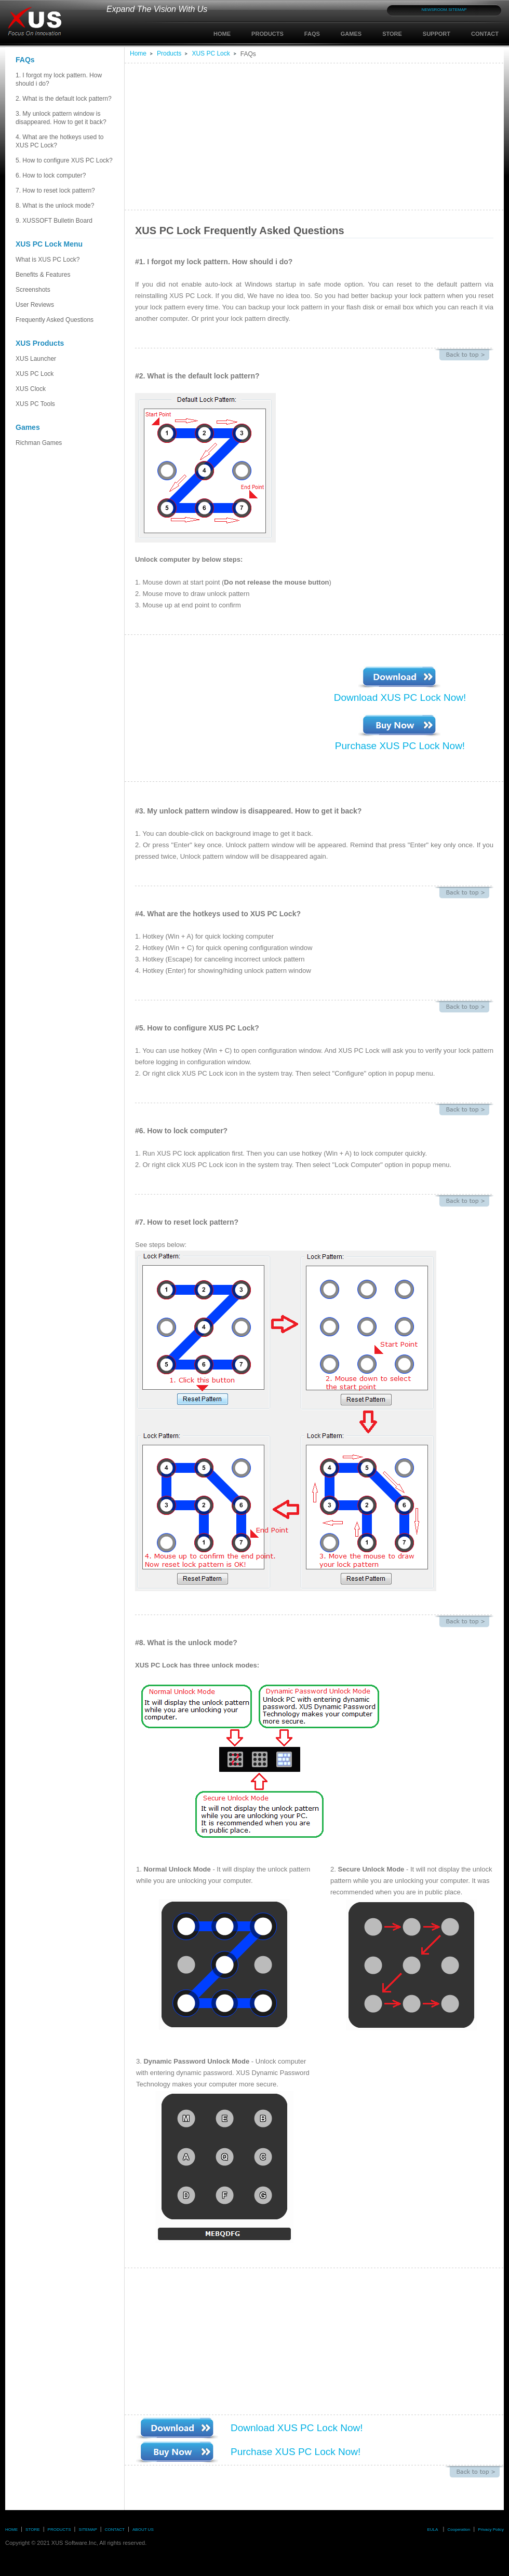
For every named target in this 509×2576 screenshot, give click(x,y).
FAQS (312, 34)
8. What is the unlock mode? (55, 205)
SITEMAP (457, 9)
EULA (432, 2529)
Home (138, 53)
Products (169, 53)
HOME (222, 34)
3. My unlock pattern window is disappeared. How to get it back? (61, 118)
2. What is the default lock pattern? (65, 102)
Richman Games (39, 442)
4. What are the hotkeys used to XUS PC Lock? (59, 141)
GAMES (351, 34)
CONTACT (485, 34)
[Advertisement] (277, 136)
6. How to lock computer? (51, 175)
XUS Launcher (36, 358)
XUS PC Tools (35, 404)
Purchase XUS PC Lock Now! (400, 745)
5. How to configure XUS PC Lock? (64, 160)
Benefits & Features (43, 274)
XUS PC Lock (34, 373)
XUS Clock (31, 388)
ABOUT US (143, 2529)
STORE (392, 34)
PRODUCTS (267, 34)
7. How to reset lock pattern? (55, 190)
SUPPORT (436, 34)
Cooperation (459, 2529)
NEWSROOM (434, 9)
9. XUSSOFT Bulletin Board (54, 220)
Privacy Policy (491, 2529)
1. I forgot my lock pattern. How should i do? (59, 79)
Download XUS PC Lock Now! (400, 697)
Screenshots (65, 293)
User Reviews (35, 304)
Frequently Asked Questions (54, 319)
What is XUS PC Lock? (47, 259)
